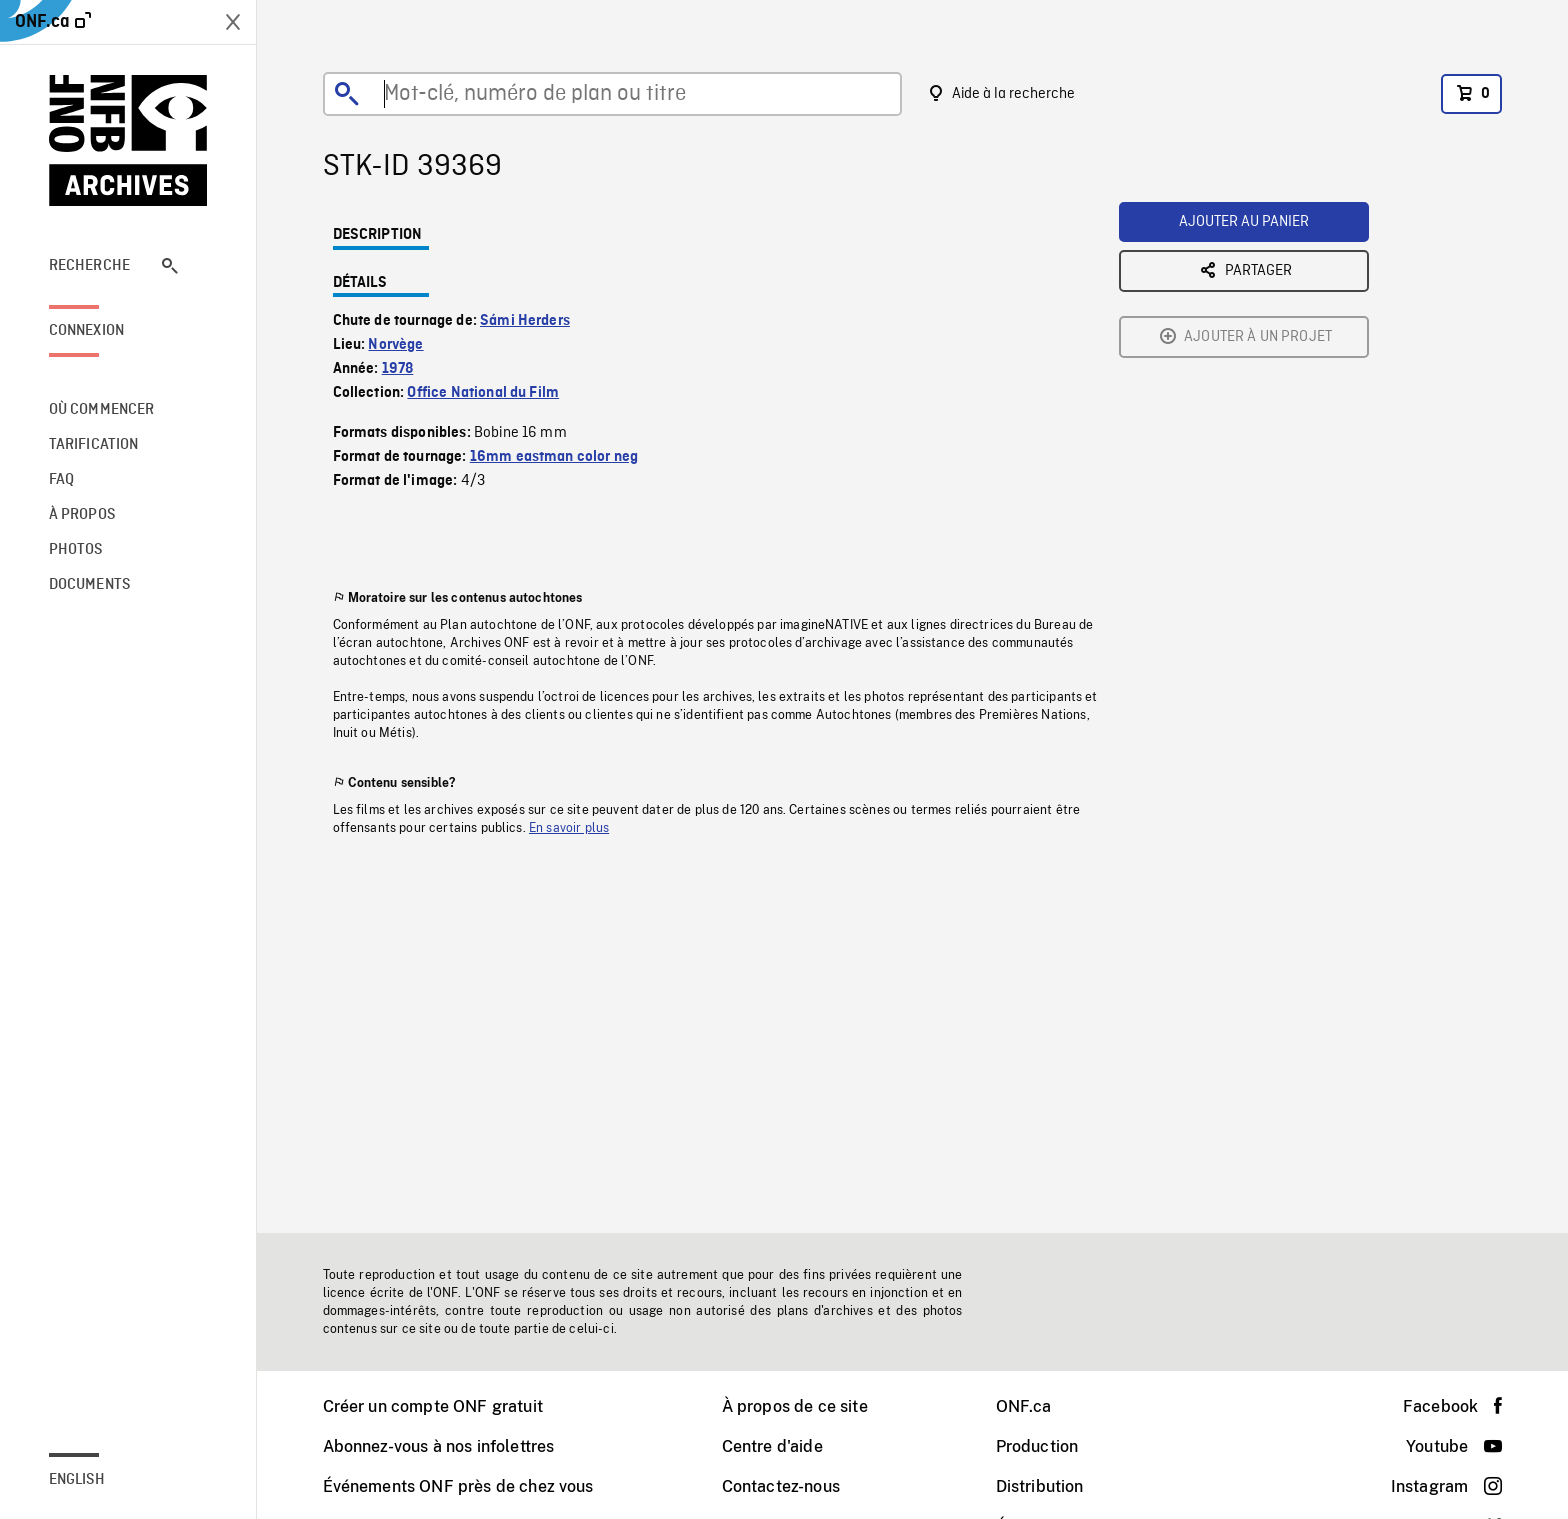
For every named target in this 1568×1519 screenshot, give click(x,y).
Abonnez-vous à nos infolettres (439, 1446)
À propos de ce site (795, 1406)
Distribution (1040, 1486)
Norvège (395, 345)
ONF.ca (1024, 1406)
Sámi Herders (525, 321)
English (77, 1480)
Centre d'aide (772, 1446)
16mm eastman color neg (554, 457)
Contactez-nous (781, 1486)
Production (1037, 1446)
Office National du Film (483, 393)
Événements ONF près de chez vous (458, 1486)
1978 (398, 369)
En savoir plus (569, 828)
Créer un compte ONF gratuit (433, 1406)
